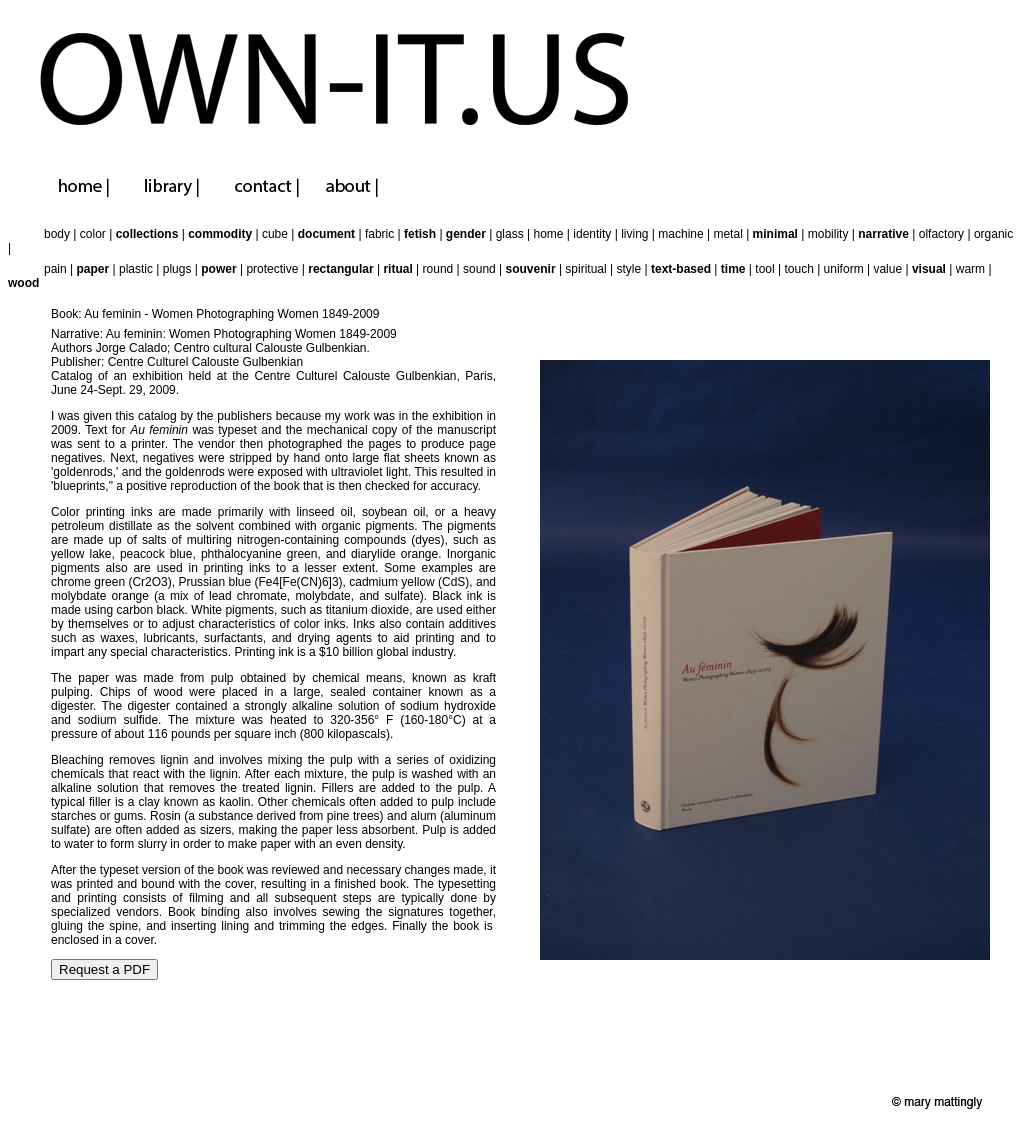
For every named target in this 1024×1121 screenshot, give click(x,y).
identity (592, 234)
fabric (379, 234)
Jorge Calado (131, 348)
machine (680, 234)
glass (510, 234)
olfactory (941, 234)
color (93, 234)
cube (275, 234)
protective (272, 269)
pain (55, 269)
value (887, 269)
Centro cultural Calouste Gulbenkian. (272, 348)
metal (727, 234)
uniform (844, 269)
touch (798, 269)
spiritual (585, 269)
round (438, 269)
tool (764, 269)
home (548, 234)
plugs (177, 269)
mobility (828, 234)
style (629, 269)
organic (993, 234)
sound (479, 269)
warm (970, 269)
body (57, 234)
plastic (136, 269)
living (634, 234)
